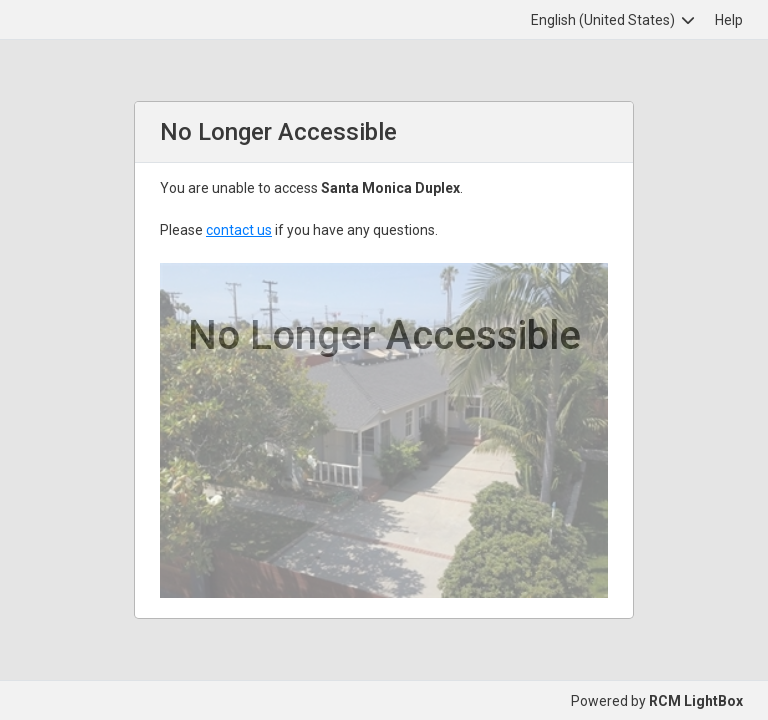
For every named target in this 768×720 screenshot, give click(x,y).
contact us (239, 230)
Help (729, 20)
